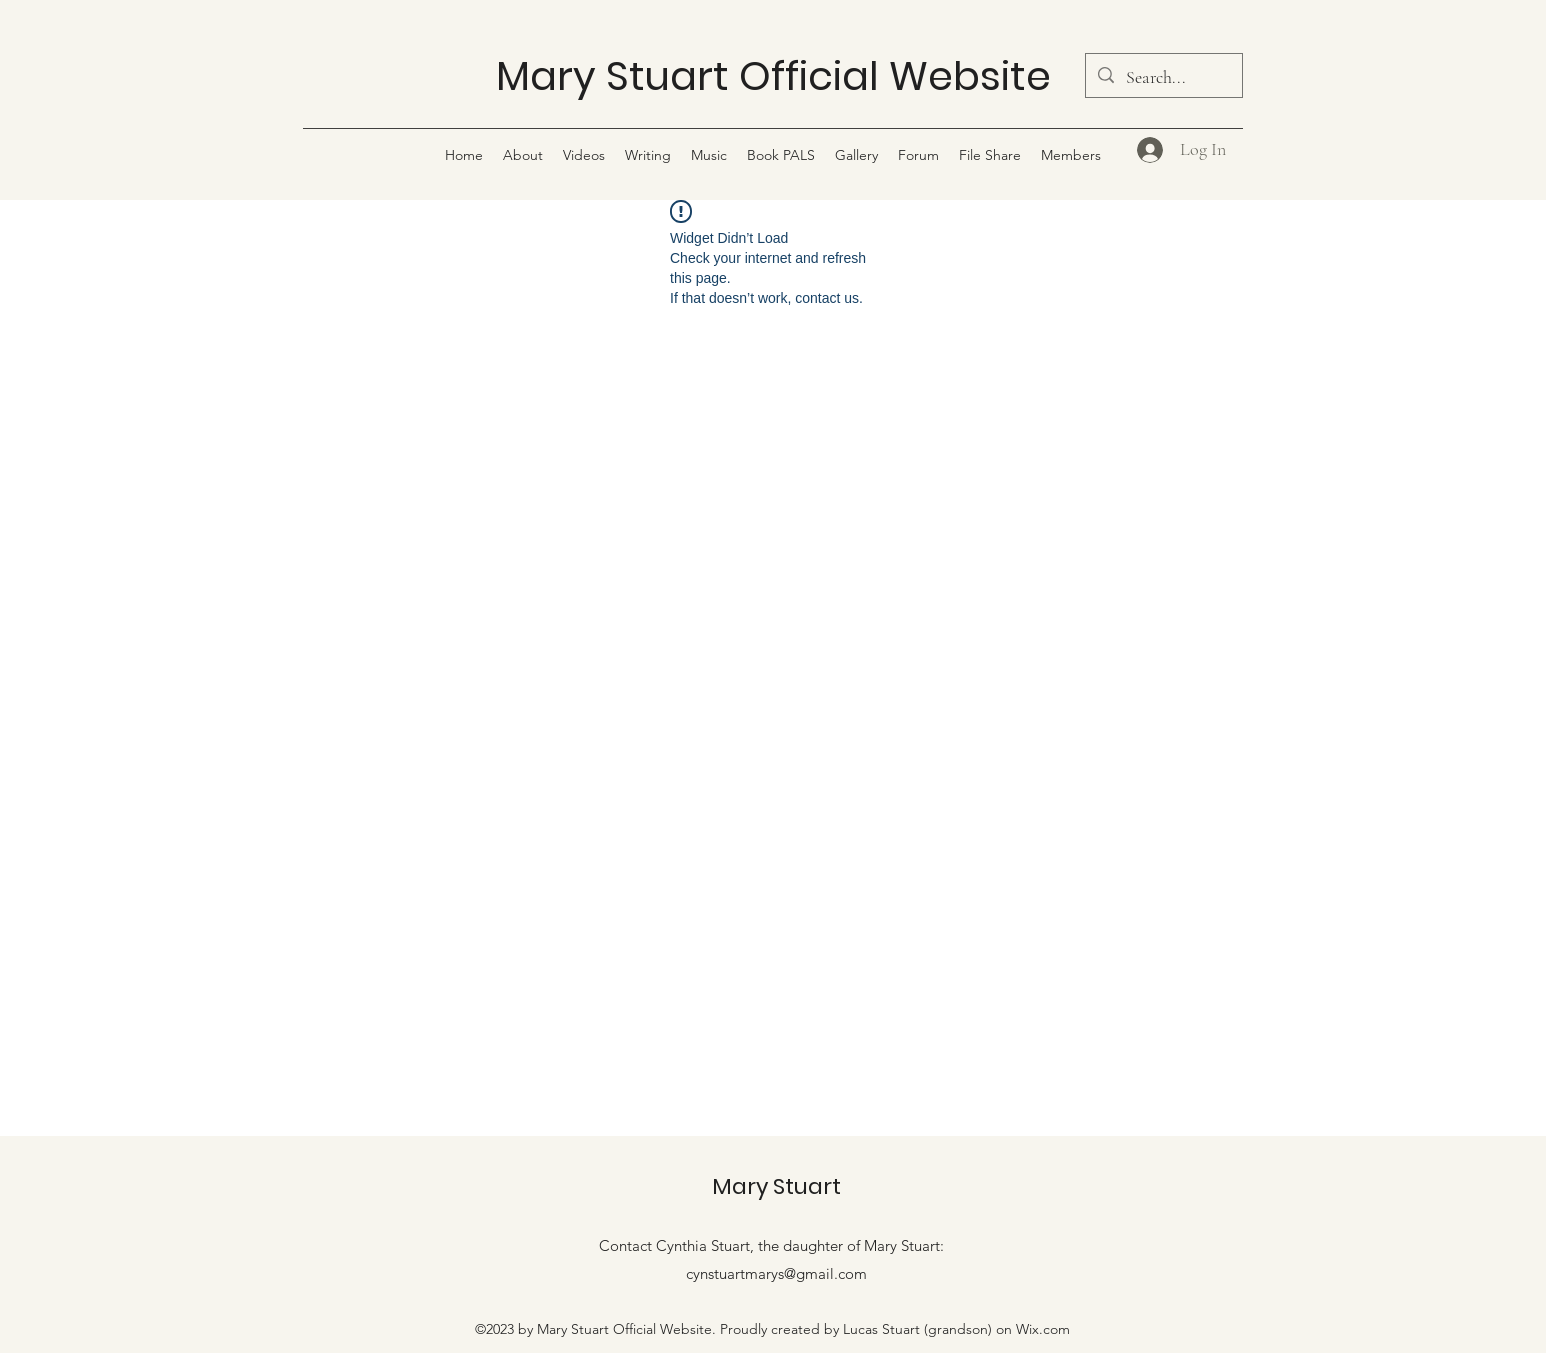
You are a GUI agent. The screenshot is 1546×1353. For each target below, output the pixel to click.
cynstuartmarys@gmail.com (776, 1273)
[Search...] (1163, 78)
